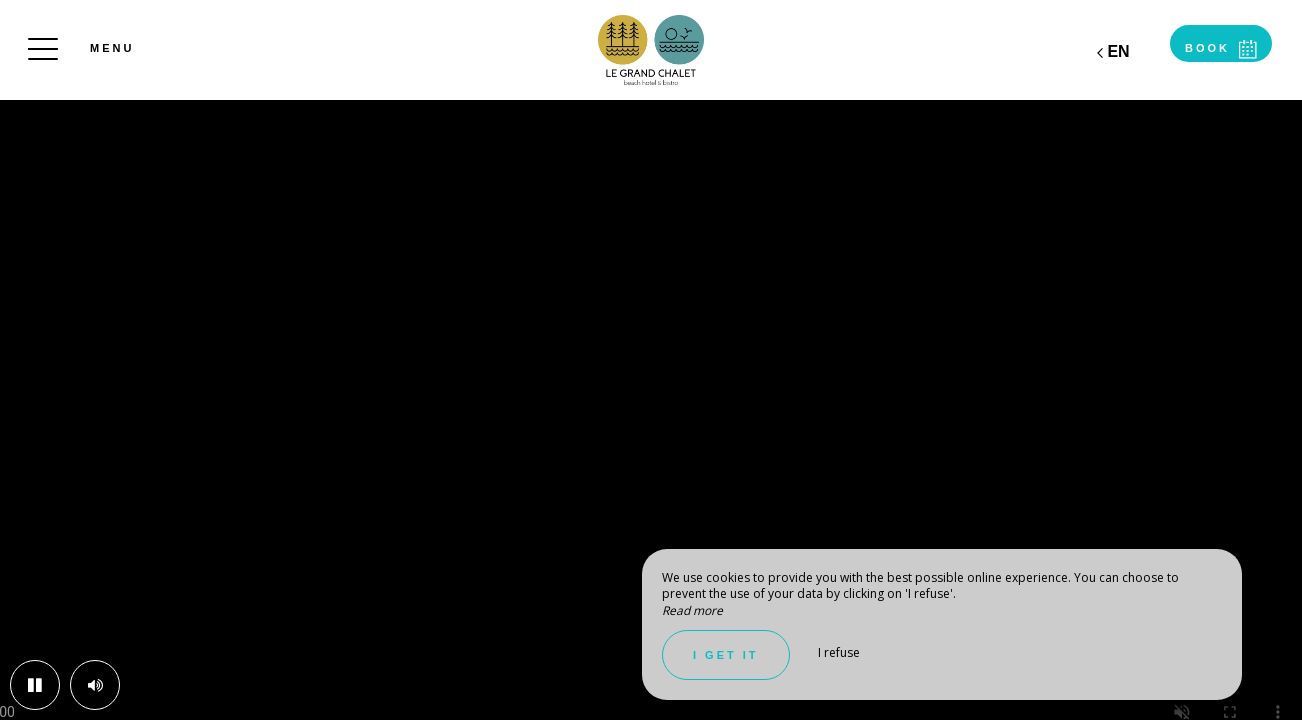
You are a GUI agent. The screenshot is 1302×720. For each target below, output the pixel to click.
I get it (726, 655)
